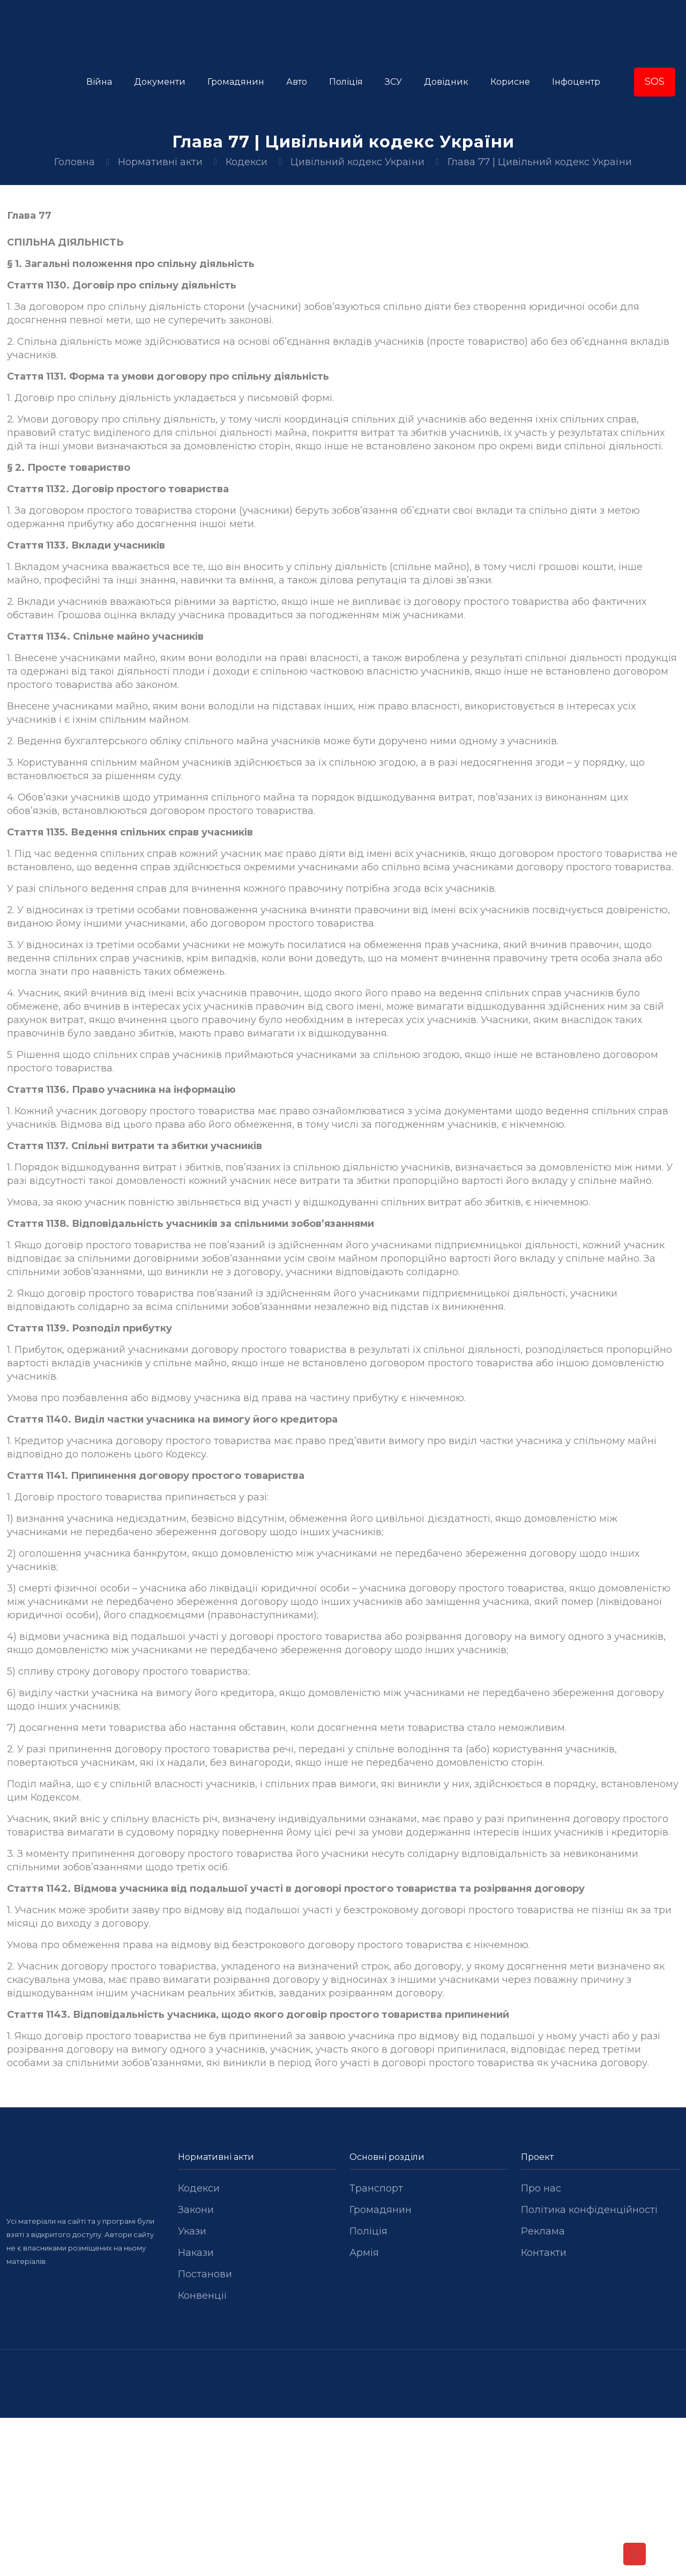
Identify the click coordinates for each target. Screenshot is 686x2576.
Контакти (543, 2253)
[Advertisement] (343, 2497)
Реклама (543, 2231)
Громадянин (380, 2210)
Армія (364, 2253)
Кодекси (246, 162)
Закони (196, 2210)
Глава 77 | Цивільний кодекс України (540, 162)
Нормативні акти (160, 162)
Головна (74, 162)
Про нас (541, 2188)
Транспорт (376, 2188)
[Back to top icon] (634, 2554)
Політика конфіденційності (589, 2210)
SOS (655, 81)
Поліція (368, 2231)
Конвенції (202, 2295)
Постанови (205, 2274)
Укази (192, 2231)
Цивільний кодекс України (357, 162)
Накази (196, 2253)
